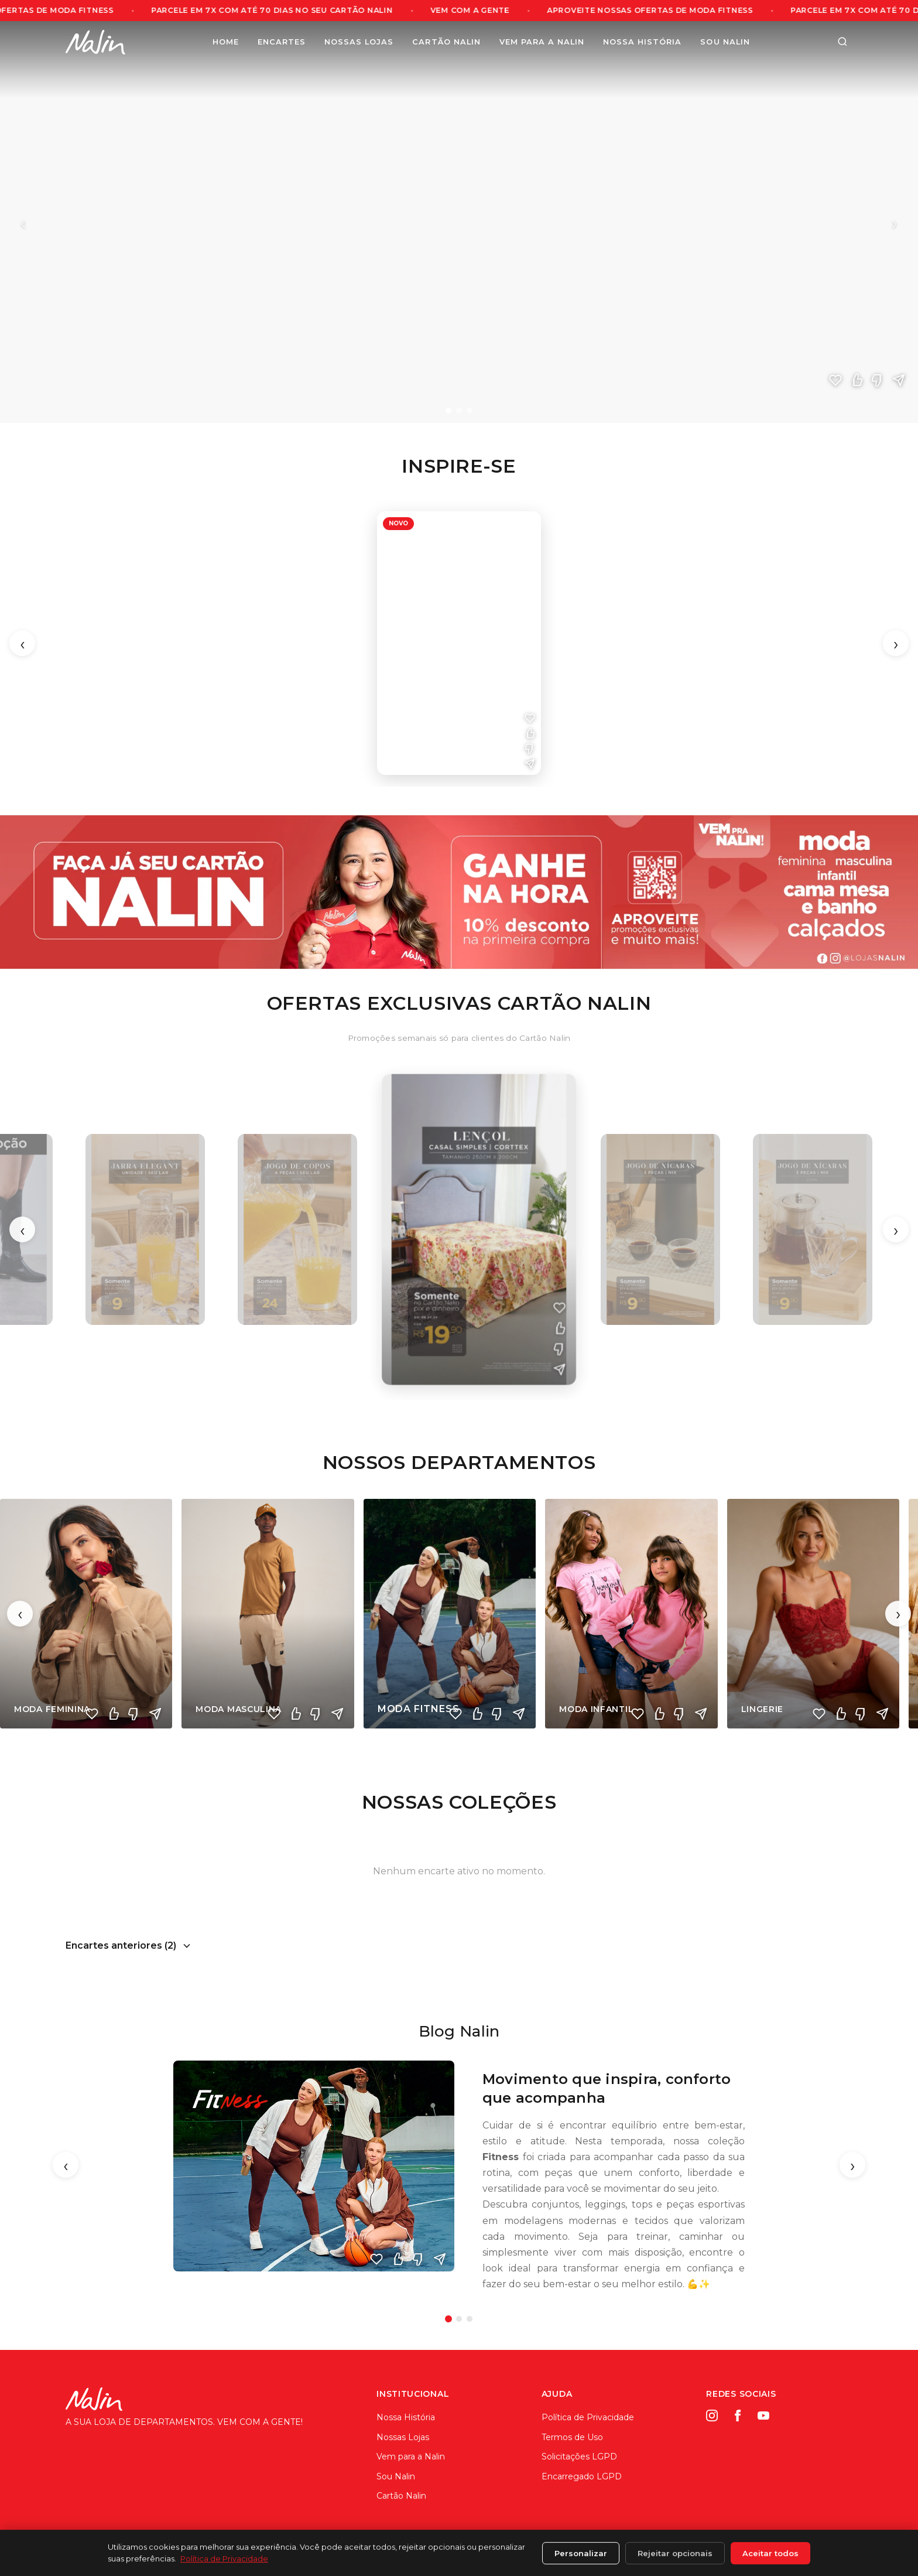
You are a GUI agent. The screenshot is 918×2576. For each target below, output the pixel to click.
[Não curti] (877, 380)
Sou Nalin (724, 41)
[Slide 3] (469, 411)
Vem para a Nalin (541, 41)
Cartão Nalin (446, 41)
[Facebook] (738, 2415)
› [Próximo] (895, 222)
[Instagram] (712, 2415)
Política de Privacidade (588, 2417)
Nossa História (642, 41)
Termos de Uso (572, 2437)
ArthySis (838, 2556)
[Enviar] (439, 2259)
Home (226, 41)
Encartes (282, 41)
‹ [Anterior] (23, 222)
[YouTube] (763, 2415)
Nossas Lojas (358, 41)
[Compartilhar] (898, 380)
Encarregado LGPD (582, 2476)
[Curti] (856, 380)
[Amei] (835, 380)
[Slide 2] (459, 411)
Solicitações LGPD (579, 2456)
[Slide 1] (448, 411)
